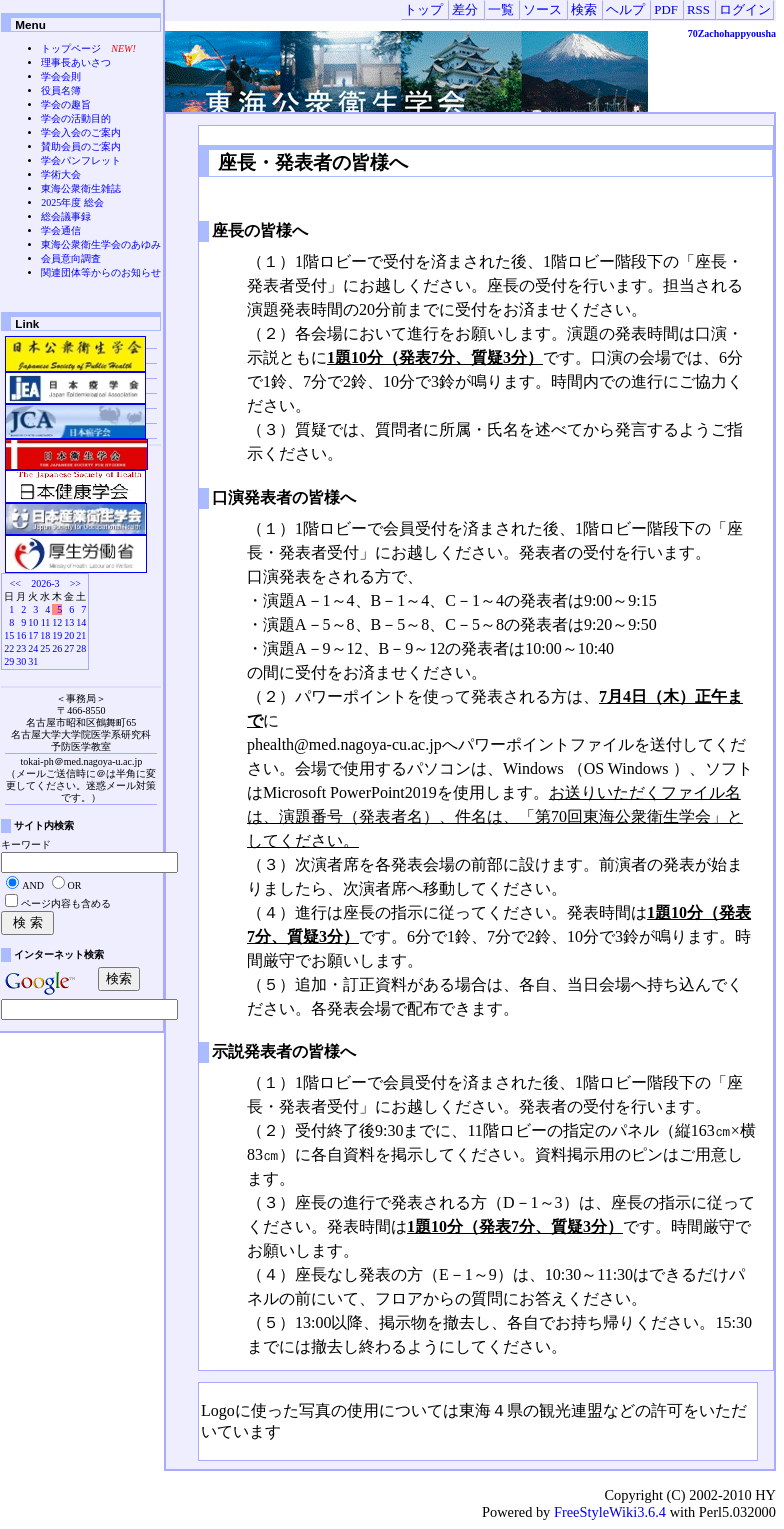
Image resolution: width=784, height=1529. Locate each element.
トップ (423, 10)
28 (81, 648)
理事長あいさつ (76, 62)
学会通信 (61, 230)
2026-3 (45, 583)
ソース (542, 10)
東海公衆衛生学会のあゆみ (101, 244)
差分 (465, 10)
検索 (584, 10)
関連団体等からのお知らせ (101, 272)
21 (81, 635)
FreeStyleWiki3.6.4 (610, 1512)
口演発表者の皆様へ (284, 497)
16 (21, 635)
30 (21, 661)
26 (57, 648)
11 (46, 622)
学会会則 (61, 76)
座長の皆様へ (260, 230)
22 (9, 648)
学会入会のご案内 (81, 132)
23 (21, 648)
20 (69, 635)
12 (57, 622)
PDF (665, 10)
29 (9, 661)
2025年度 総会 (72, 202)
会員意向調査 (71, 258)
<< (15, 583)
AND (33, 885)
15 (9, 635)
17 (33, 635)
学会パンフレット (81, 160)
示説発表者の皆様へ (284, 1051)
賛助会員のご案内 (81, 146)
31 (33, 661)
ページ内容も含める (66, 903)
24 (33, 648)
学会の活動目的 (76, 118)
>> (75, 583)
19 (57, 635)
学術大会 (61, 174)
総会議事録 (66, 216)
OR (75, 885)
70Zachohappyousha (732, 33)
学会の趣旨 (66, 104)
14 (81, 622)
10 (33, 622)
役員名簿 (61, 90)
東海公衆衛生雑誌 (81, 188)
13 (69, 622)
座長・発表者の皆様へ (310, 162)
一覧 (501, 10)
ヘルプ (625, 10)
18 (45, 635)
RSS (698, 10)
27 (69, 648)
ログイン (745, 10)
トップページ (71, 48)
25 (45, 648)
